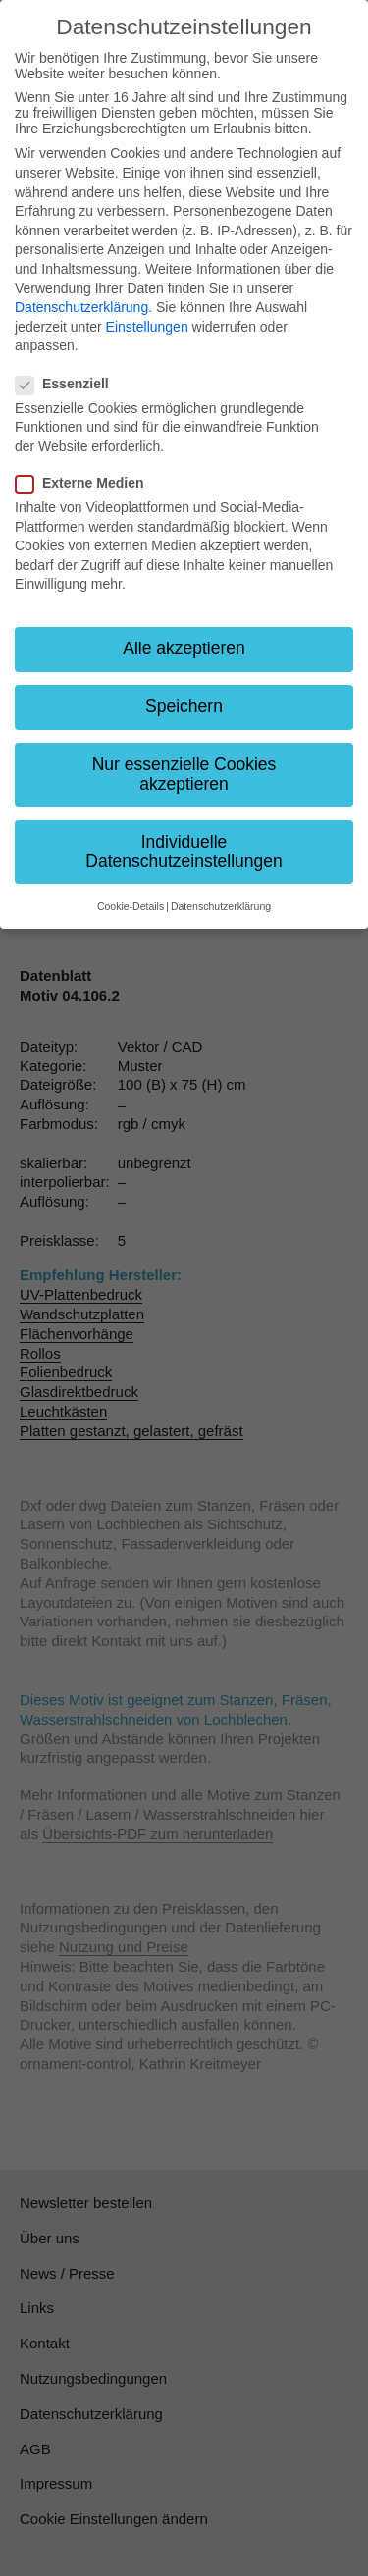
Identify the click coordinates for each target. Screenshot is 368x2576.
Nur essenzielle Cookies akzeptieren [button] (184, 774)
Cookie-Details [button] (130, 906)
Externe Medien (85, 482)
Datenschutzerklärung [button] (221, 906)
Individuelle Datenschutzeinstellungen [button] (183, 851)
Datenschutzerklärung (81, 307)
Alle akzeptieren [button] (184, 648)
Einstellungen (147, 327)
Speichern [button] (184, 706)
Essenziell (68, 383)
